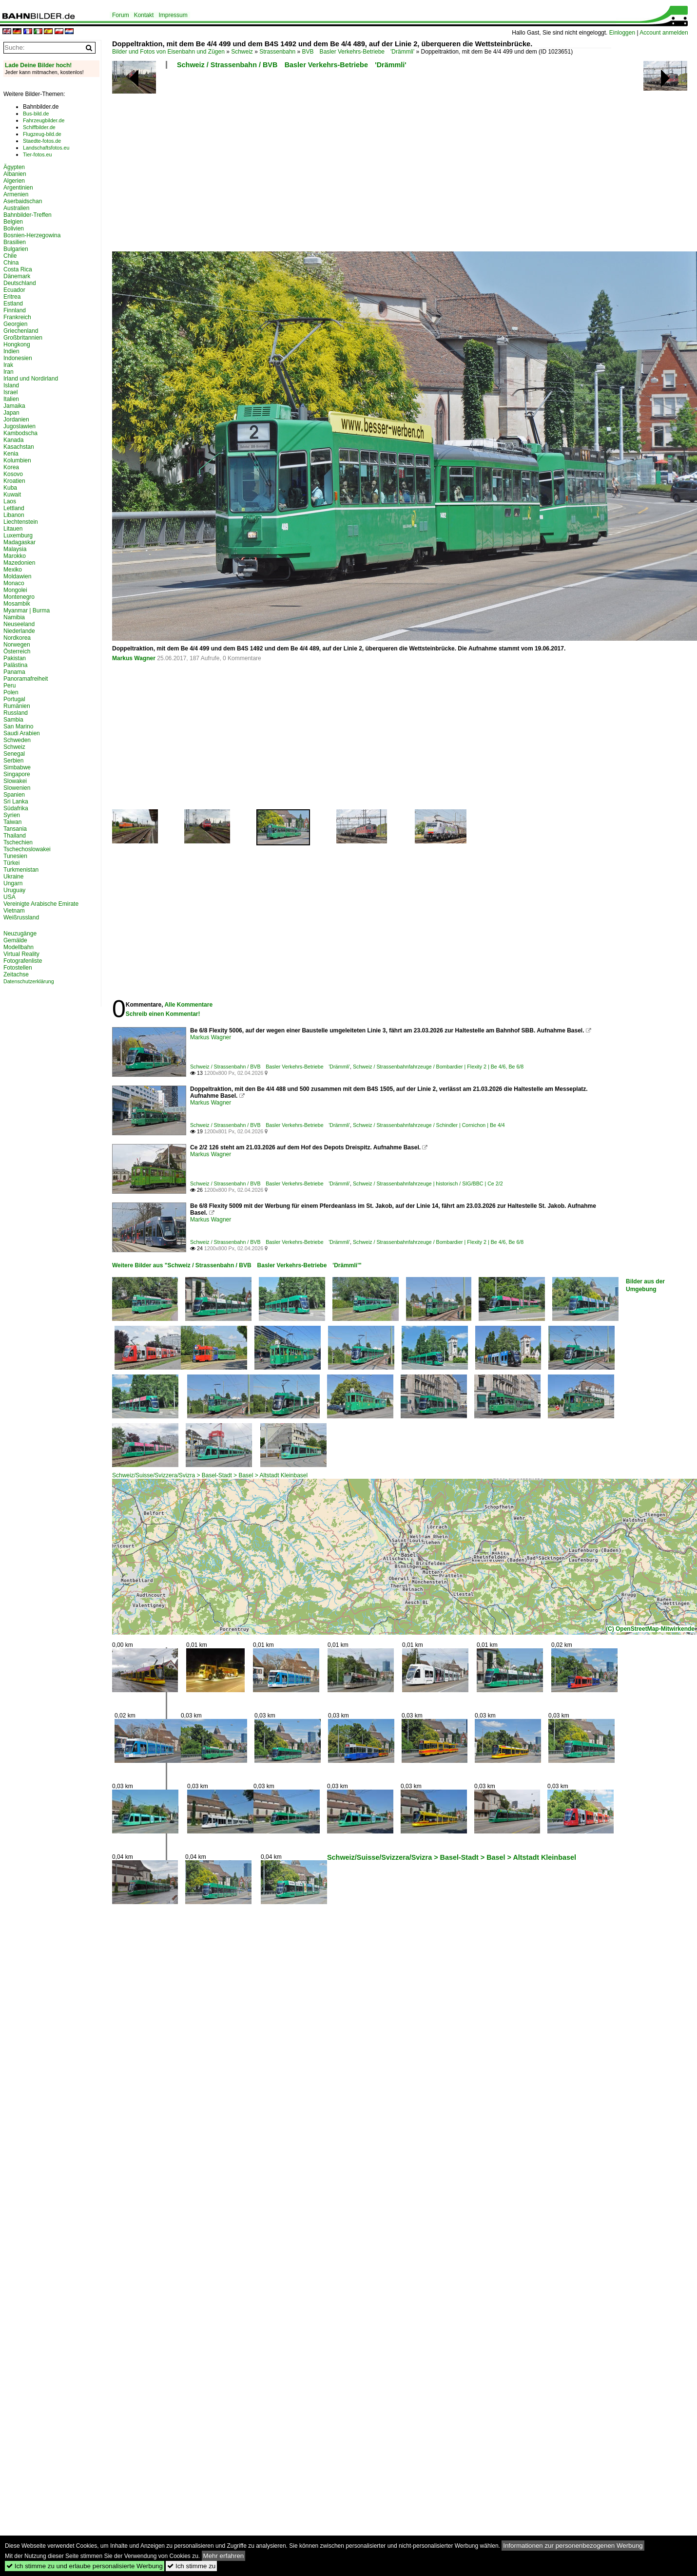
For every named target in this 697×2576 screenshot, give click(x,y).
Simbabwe (17, 767)
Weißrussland (21, 917)
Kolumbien (17, 460)
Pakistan (14, 658)
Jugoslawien (19, 426)
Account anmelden (663, 32)
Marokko (14, 556)
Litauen (12, 528)
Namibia (14, 617)
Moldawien (17, 576)
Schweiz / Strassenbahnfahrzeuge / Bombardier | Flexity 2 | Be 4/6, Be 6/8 (438, 1066)
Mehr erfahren (223, 2555)
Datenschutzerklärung (28, 981)
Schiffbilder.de (39, 127)
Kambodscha (20, 433)
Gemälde (15, 940)
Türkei (11, 862)
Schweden (17, 740)
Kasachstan (18, 446)
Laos (9, 501)
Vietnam (14, 910)
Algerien (14, 180)
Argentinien (18, 187)
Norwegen (16, 644)
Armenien (15, 194)
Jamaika (14, 405)
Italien (11, 399)
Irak (8, 365)
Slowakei (15, 781)
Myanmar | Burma (26, 610)
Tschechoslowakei (27, 849)
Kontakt (144, 15)
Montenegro (19, 596)
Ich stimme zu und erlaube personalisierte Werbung (84, 2566)
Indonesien (17, 358)
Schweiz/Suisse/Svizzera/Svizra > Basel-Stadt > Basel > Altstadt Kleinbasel (210, 1475)
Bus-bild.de (36, 113)
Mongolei (15, 590)
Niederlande (19, 631)
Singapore (16, 774)
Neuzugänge (20, 933)
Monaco (13, 583)
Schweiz (242, 51)
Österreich (16, 651)
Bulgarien (15, 249)
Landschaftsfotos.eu (46, 148)
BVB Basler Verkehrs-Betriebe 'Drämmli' (358, 51)
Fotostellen (17, 967)
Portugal (14, 699)
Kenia (11, 453)
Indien (11, 351)
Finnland (14, 310)
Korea (11, 467)
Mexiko (12, 569)
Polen (11, 692)
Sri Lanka (15, 801)
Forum (120, 15)
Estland (13, 303)
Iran (8, 371)
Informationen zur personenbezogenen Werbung (573, 2545)
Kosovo (13, 474)
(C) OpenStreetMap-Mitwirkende (650, 1628)
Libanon (13, 515)
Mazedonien (19, 562)
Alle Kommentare (188, 1004)
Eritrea (11, 296)
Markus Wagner (133, 658)
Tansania (15, 828)
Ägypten (14, 167)
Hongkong (16, 344)
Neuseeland (19, 624)
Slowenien (16, 787)
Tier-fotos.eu (37, 154)
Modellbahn (18, 947)
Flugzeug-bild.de (42, 134)
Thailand (14, 835)
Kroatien (14, 480)
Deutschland (19, 283)
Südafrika (15, 808)
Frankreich (17, 317)
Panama (14, 671)
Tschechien (18, 842)
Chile (10, 255)
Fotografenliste (22, 960)
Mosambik (16, 603)
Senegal (14, 753)
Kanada (13, 440)
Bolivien (13, 228)
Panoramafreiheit (25, 678)
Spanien (14, 794)
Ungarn (12, 883)
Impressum (172, 15)
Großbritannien (22, 337)
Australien (16, 208)
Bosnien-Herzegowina (31, 235)
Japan (11, 412)
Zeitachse (16, 974)
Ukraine (13, 876)
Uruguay (14, 890)
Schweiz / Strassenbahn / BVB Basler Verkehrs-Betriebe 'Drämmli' (292, 65)
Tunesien (15, 856)
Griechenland (20, 330)
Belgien (13, 221)
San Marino (18, 726)
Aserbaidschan (22, 201)
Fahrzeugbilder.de (43, 120)
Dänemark (16, 276)
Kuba (10, 487)
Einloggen (622, 32)
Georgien (15, 324)
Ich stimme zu (191, 2566)
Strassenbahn (277, 51)
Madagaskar (19, 542)
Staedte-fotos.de (42, 141)
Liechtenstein (20, 521)
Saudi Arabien (21, 733)
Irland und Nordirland (30, 378)
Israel (10, 392)
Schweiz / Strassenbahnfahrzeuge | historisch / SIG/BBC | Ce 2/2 (428, 1183)
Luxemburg (18, 535)
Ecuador (14, 289)
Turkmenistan (21, 869)
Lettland (13, 508)
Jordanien (16, 419)
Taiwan (12, 822)
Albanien (14, 174)
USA (9, 897)
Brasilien (14, 242)
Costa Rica (17, 269)
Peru (9, 685)
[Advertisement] (262, 163)
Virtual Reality (21, 954)
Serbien (13, 760)
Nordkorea (17, 637)
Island (11, 385)
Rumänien (16, 706)
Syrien (11, 815)
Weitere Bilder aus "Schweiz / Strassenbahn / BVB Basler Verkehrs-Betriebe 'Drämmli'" (237, 1265)
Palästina (15, 665)
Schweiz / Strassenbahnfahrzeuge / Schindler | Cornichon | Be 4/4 (429, 1125)
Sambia (13, 719)
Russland (15, 712)
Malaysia (14, 549)
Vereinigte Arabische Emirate (40, 903)
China (11, 262)
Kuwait (12, 494)
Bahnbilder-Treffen (27, 214)
